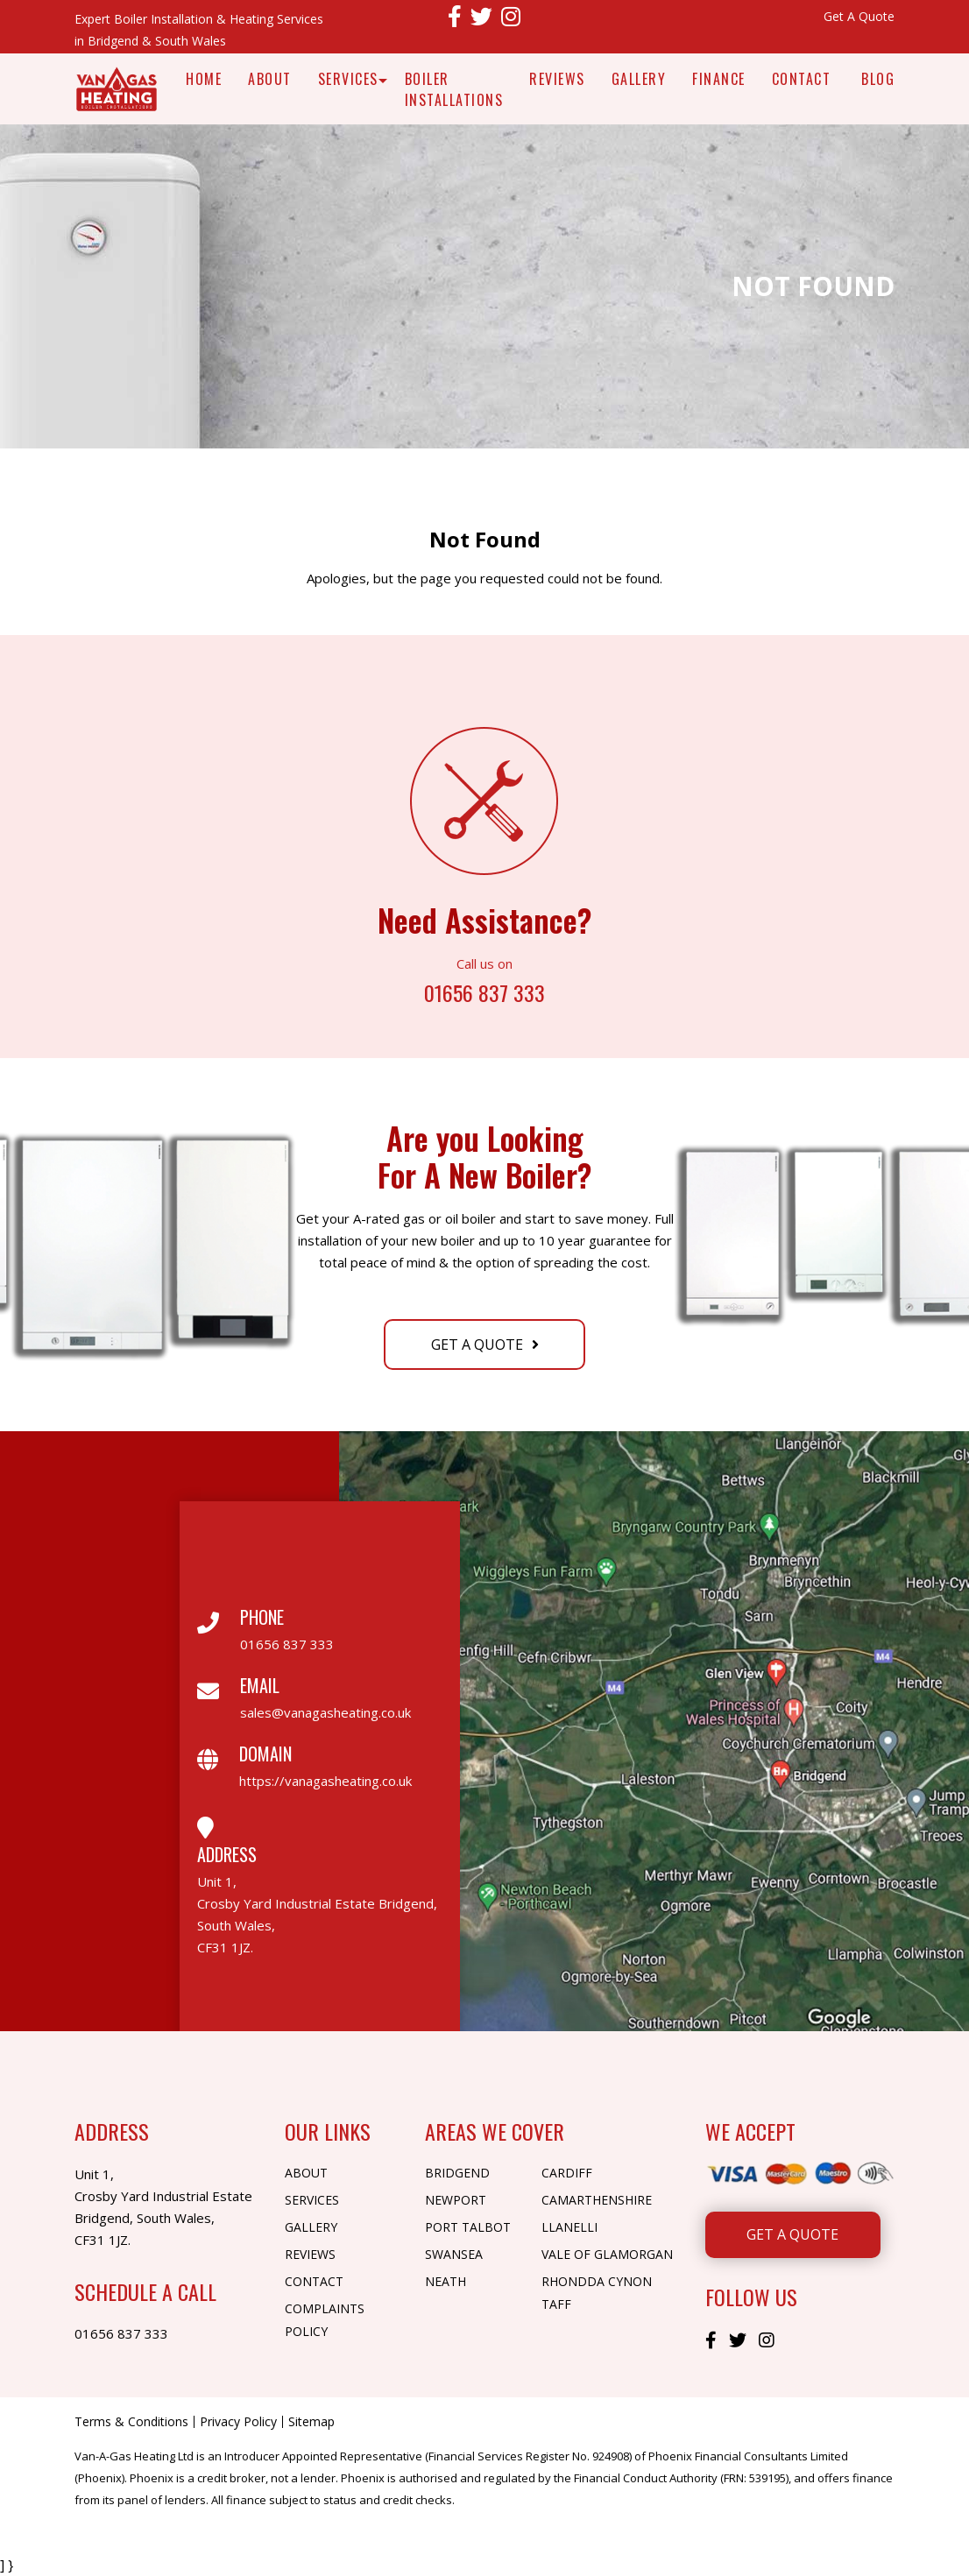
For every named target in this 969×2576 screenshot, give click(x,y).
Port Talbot (468, 2227)
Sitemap (311, 2422)
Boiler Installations (454, 89)
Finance (719, 78)
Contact (801, 78)
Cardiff (566, 2172)
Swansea (454, 2254)
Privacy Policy (238, 2422)
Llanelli (569, 2227)
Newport (455, 2199)
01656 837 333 (484, 991)
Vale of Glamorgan (607, 2254)
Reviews (557, 78)
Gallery (639, 78)
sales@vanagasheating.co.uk (325, 1712)
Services (348, 78)
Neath (445, 2281)
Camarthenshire (596, 2199)
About (270, 78)
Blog (878, 78)
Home (204, 78)
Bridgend (457, 2172)
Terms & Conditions (131, 2422)
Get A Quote (859, 16)
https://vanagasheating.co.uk (325, 1780)
